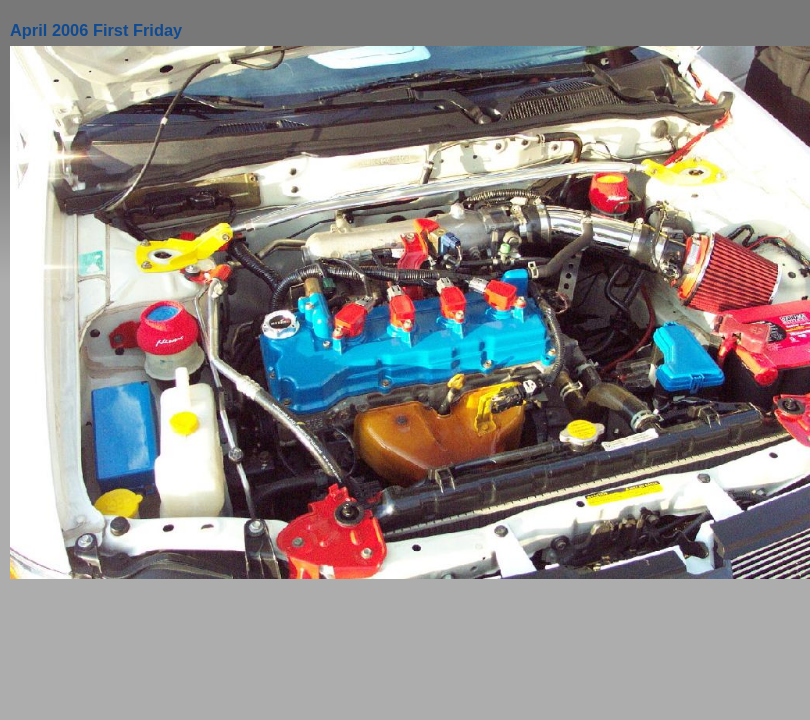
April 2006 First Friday (96, 30)
